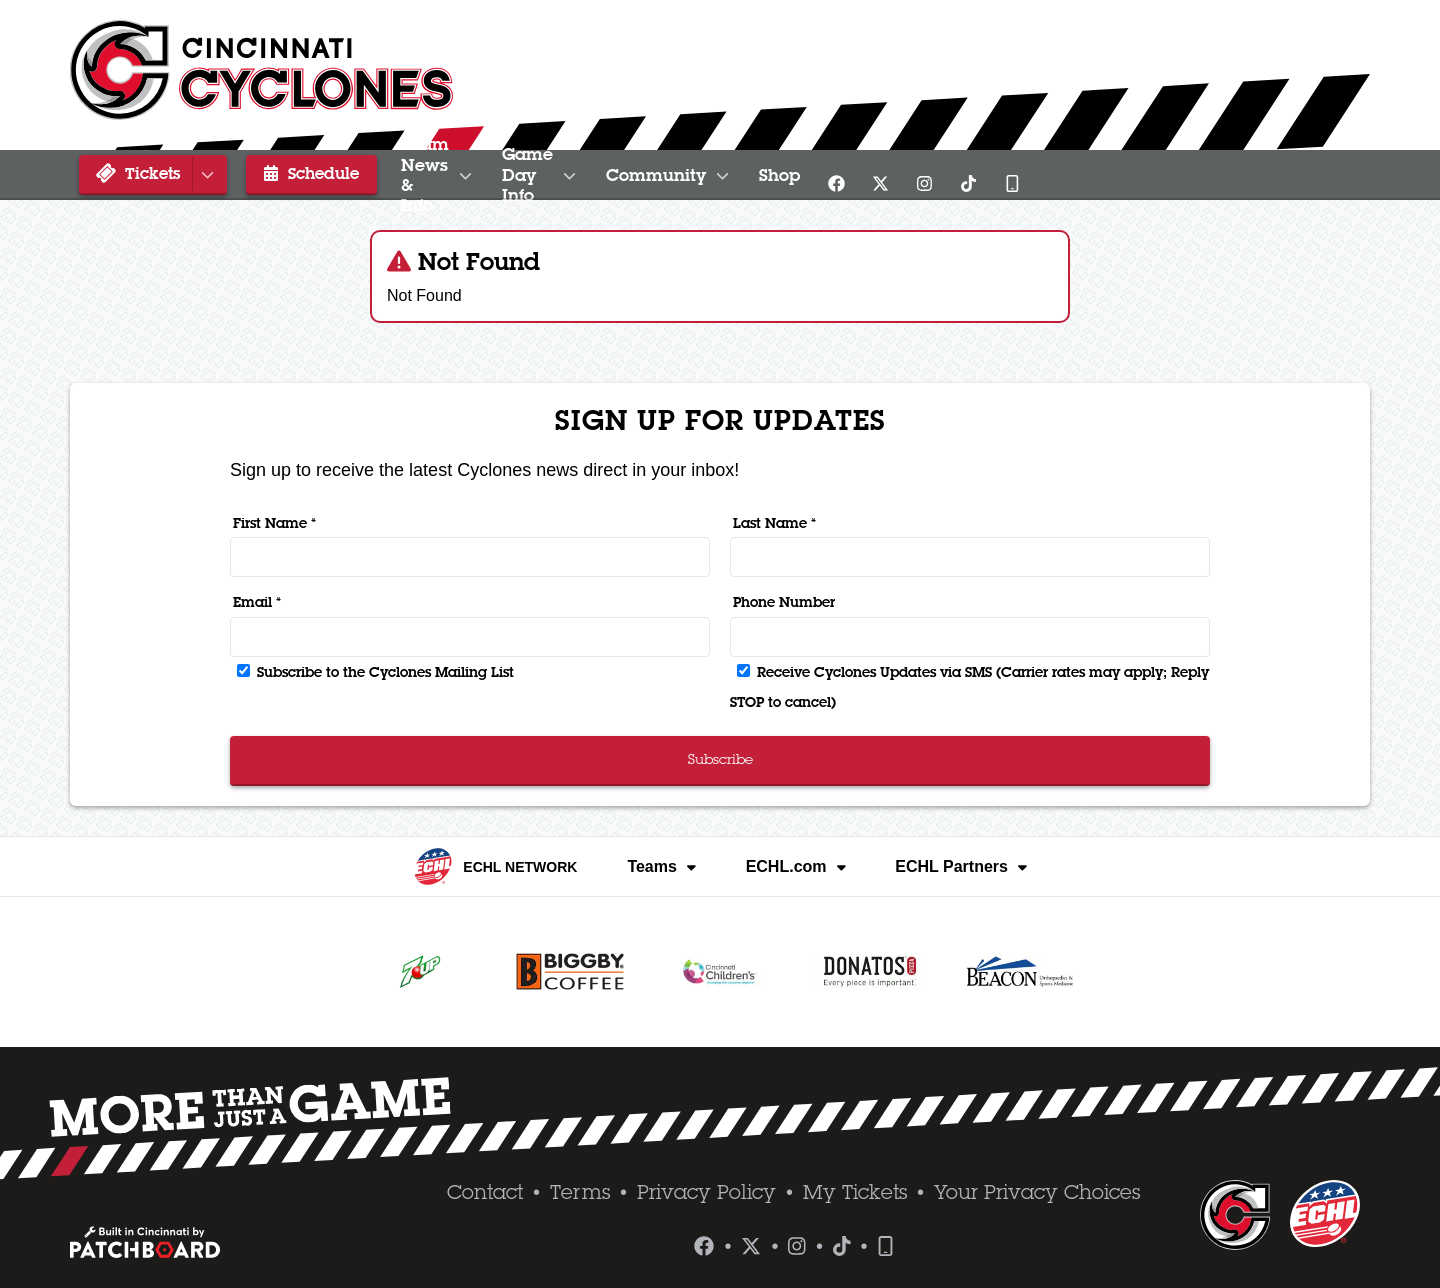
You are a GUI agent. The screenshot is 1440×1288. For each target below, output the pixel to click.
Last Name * (774, 523)
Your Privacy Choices (1037, 1192)
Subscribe (720, 759)
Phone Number (784, 602)
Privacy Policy (706, 1192)
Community (938, 175)
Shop (1093, 175)
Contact (485, 1192)
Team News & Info (493, 175)
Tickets (156, 173)
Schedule (298, 173)
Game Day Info (730, 175)
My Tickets (855, 1192)
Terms (580, 1192)
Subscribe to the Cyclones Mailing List (375, 672)
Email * (257, 602)
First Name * (274, 523)
